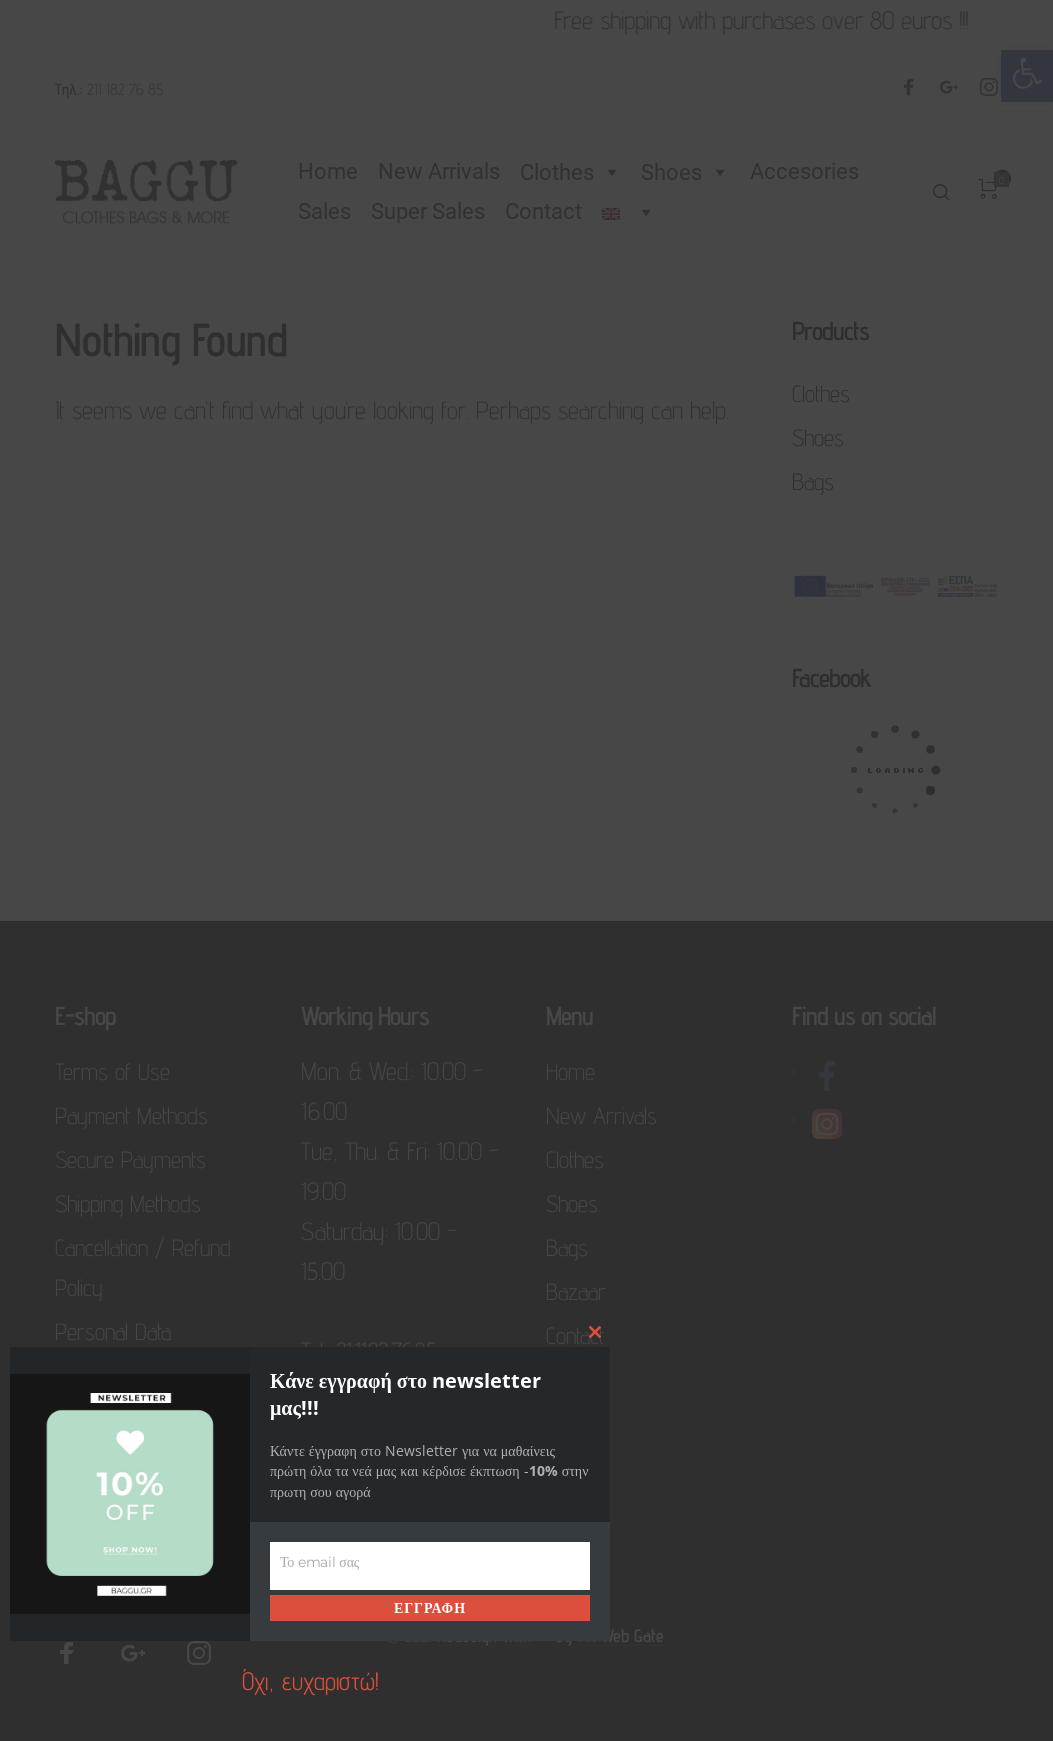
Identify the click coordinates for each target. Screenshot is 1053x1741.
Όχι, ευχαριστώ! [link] (310, 1681)
